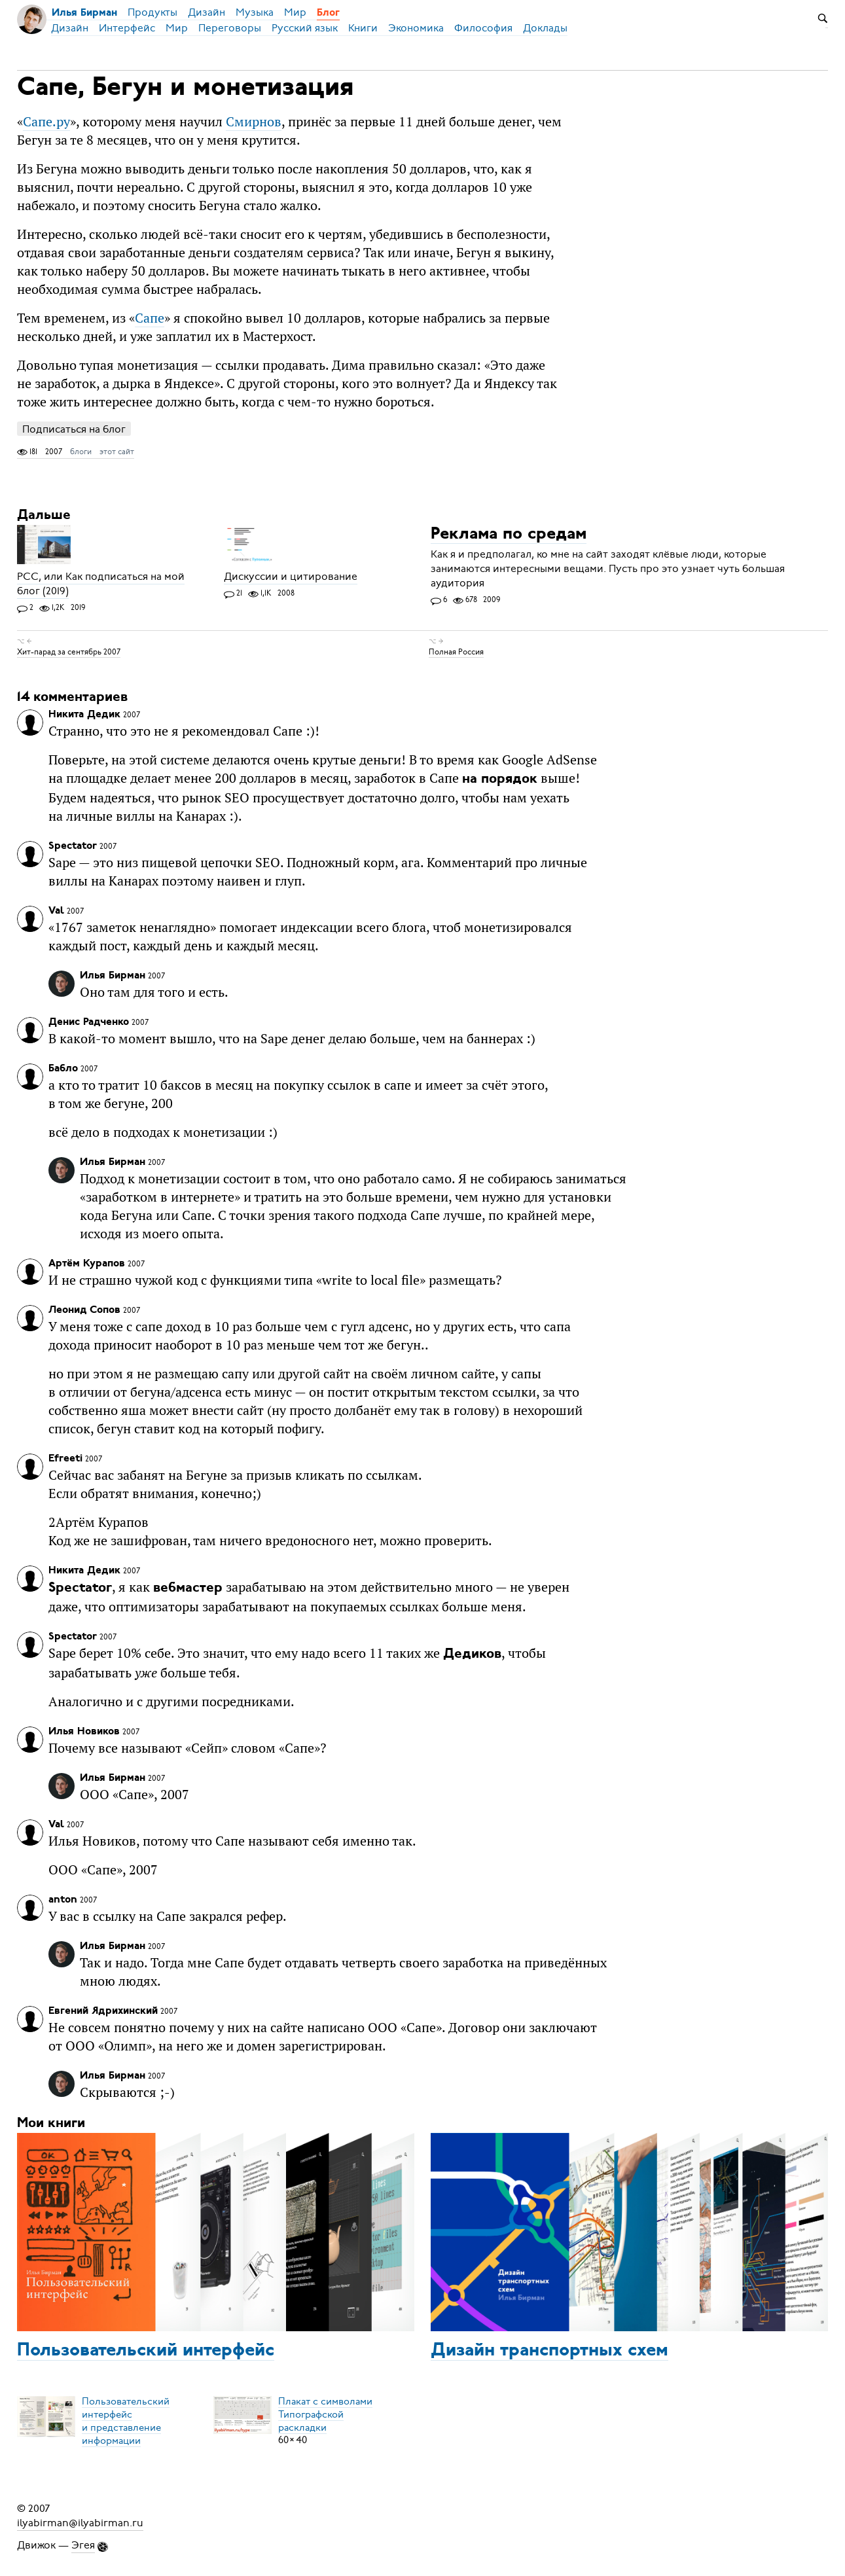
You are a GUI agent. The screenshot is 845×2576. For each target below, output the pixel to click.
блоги (81, 451)
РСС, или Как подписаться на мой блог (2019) (101, 583)
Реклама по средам (508, 534)
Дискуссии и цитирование (290, 576)
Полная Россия (456, 652)
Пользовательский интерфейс (145, 2351)
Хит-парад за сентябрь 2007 (68, 652)
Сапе (149, 318)
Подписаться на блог (74, 429)
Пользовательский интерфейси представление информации (126, 2420)
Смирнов (253, 121)
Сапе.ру (46, 121)
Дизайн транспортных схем (549, 2351)
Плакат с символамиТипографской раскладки (325, 2413)
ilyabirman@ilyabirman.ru (80, 2523)
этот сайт (116, 451)
